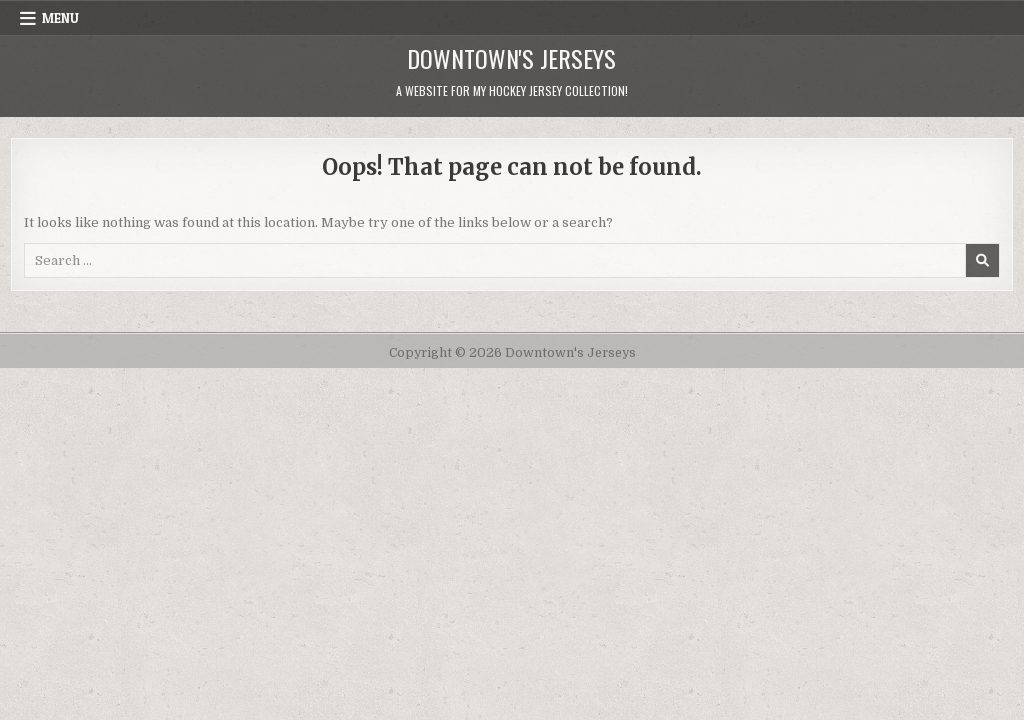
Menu (60, 18)
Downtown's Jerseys (511, 58)
